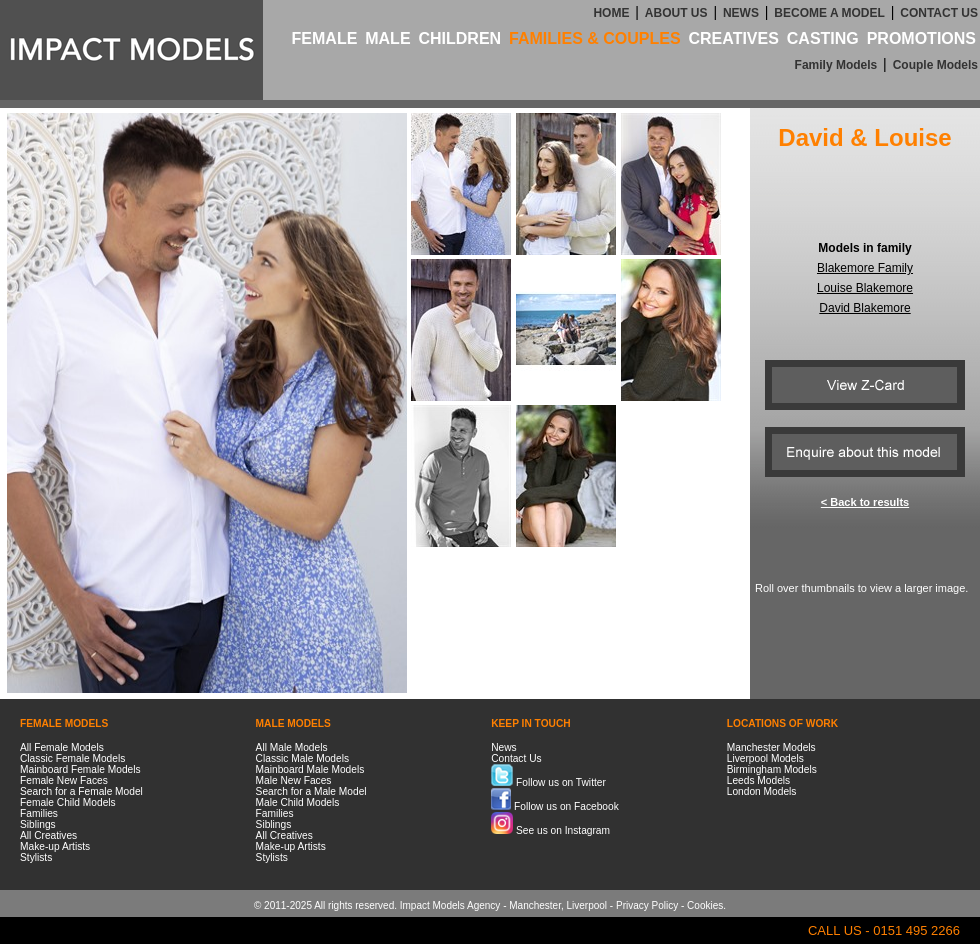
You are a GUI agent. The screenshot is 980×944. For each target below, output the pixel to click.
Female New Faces (64, 780)
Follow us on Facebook (555, 806)
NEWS (741, 13)
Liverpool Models (765, 758)
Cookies (705, 905)
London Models (762, 791)
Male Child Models (298, 802)
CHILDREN (459, 38)
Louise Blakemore (865, 288)
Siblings (38, 824)
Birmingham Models (772, 769)
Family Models (836, 65)
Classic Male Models (302, 758)
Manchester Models (771, 747)
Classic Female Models (72, 758)
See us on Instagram (550, 830)
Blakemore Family (865, 268)
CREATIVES (733, 38)
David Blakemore (864, 308)
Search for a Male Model (311, 791)
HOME (611, 13)
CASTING (823, 38)
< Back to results (865, 502)
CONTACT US (939, 13)
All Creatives (48, 835)
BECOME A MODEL (829, 13)
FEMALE (325, 38)
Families (39, 813)
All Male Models (292, 747)
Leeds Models (758, 780)
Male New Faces (294, 780)
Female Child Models (68, 802)
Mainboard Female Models (80, 769)
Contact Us (516, 758)
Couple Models (935, 65)
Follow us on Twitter (548, 782)
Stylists (36, 857)
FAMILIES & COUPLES (595, 38)
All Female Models (62, 747)
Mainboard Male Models (310, 769)
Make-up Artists (55, 846)
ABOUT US (676, 13)
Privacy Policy (647, 905)
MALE (387, 38)
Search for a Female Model (81, 791)
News (503, 747)
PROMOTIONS (921, 38)
